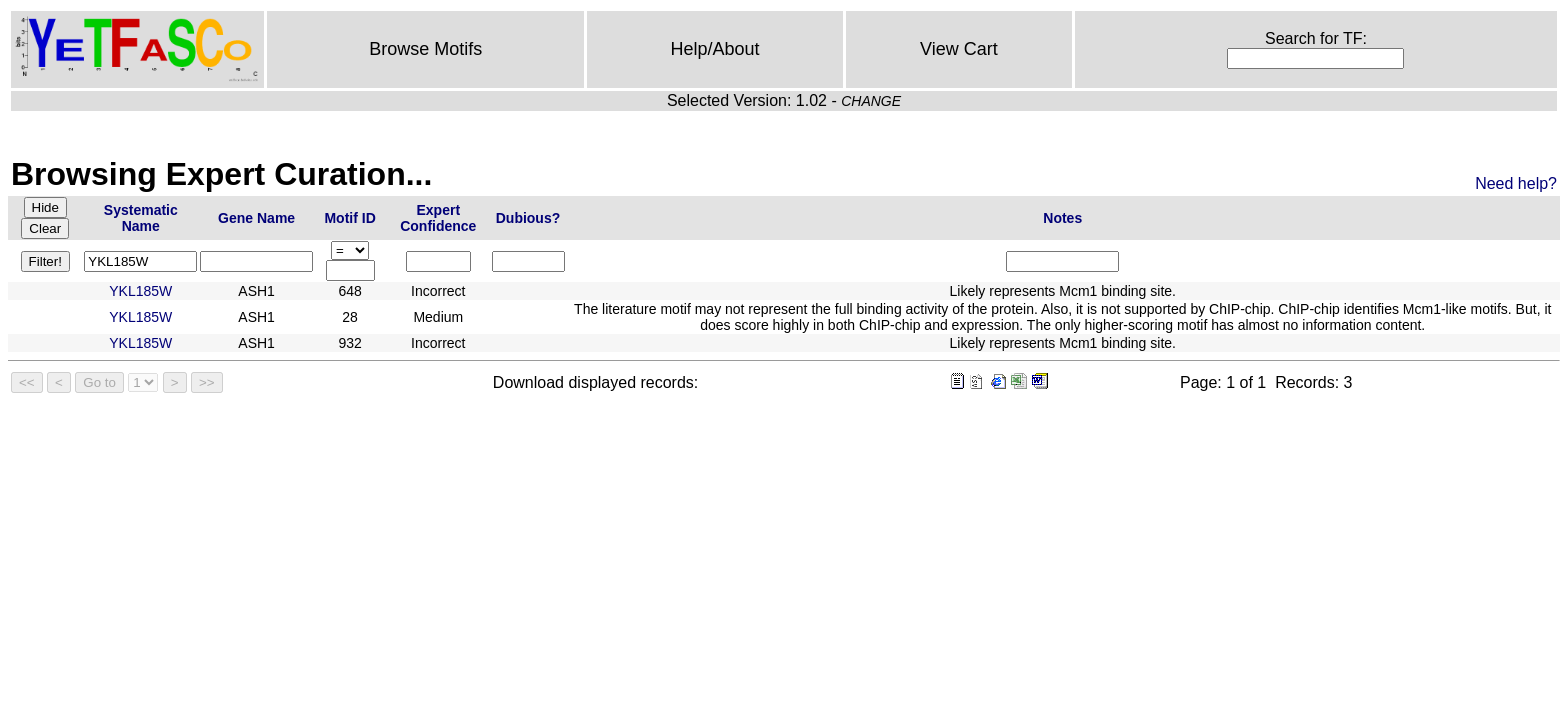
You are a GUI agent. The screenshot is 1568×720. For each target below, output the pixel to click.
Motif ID (349, 218)
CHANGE (871, 101)
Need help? (1516, 183)
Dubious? (528, 218)
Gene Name (256, 218)
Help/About (715, 49)
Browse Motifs (425, 49)
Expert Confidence (438, 218)
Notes (1062, 218)
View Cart (959, 49)
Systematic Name (141, 218)
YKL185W (140, 291)
